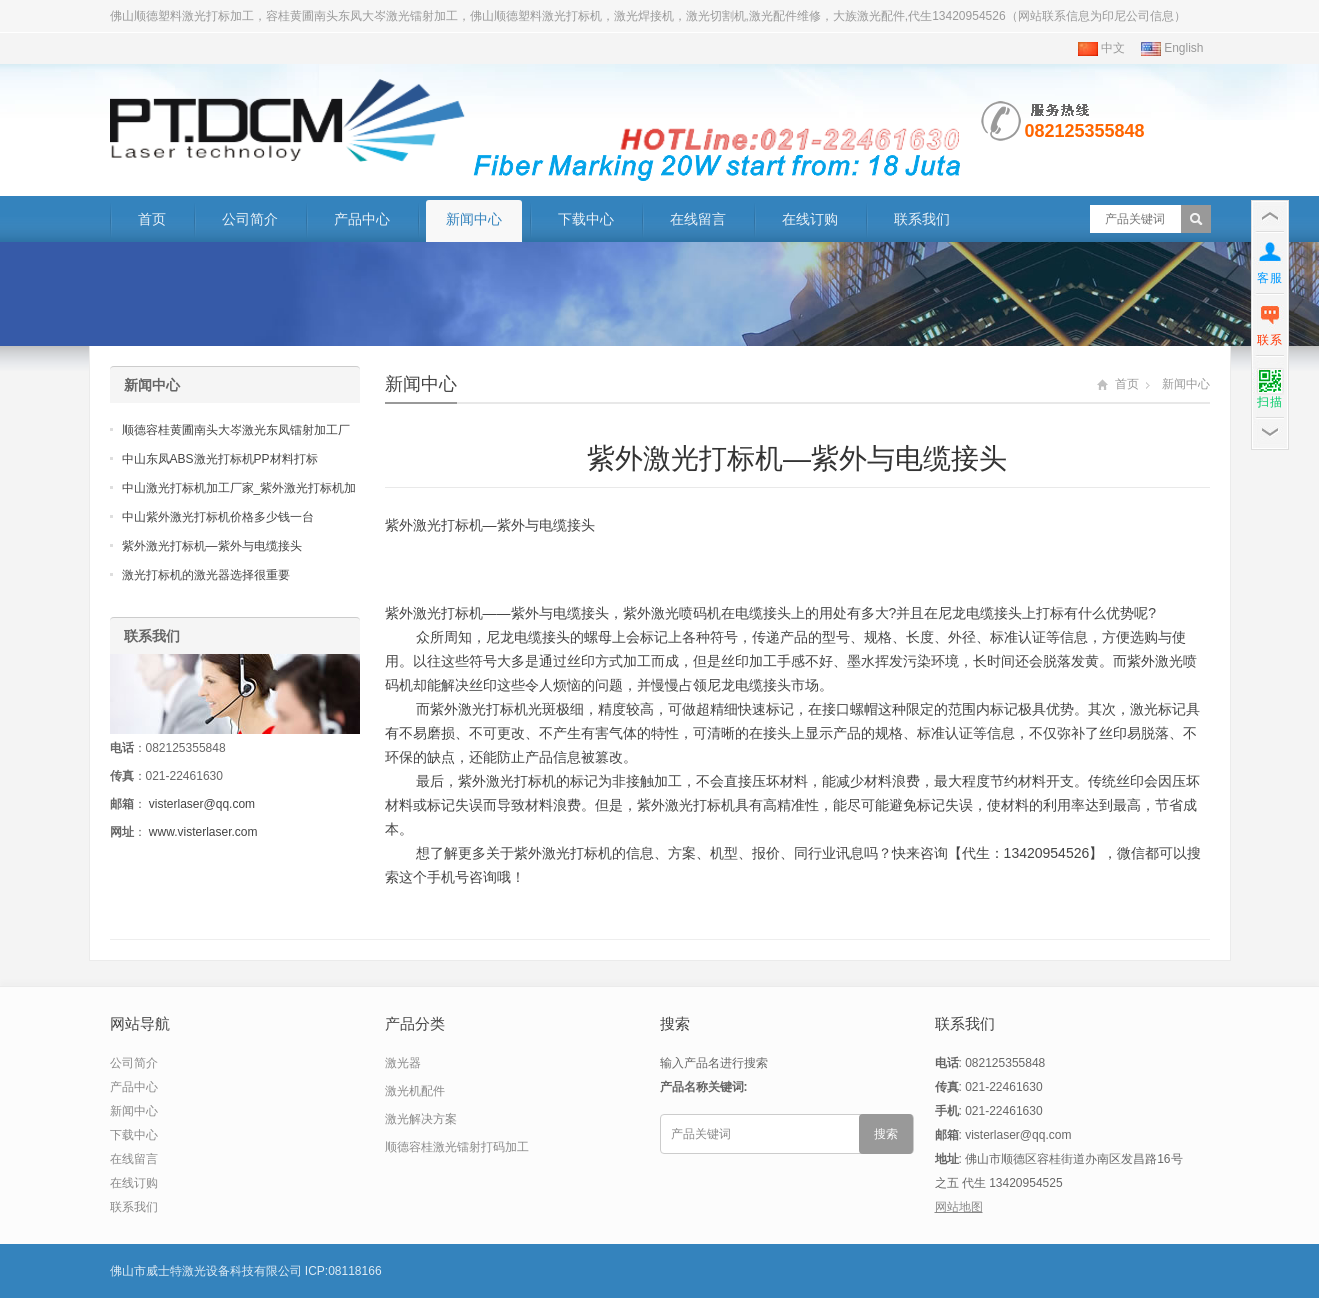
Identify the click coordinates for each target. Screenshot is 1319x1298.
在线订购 (810, 219)
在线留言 (698, 219)
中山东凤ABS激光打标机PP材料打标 (220, 459)
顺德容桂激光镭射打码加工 (457, 1147)
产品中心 (362, 219)
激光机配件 (415, 1091)
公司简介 (250, 219)
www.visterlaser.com (203, 832)
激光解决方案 (421, 1119)
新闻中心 (474, 219)
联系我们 (922, 219)
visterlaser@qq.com (202, 804)
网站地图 (959, 1207)
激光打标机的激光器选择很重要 (206, 575)
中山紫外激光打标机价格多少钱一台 (218, 517)
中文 (1101, 48)
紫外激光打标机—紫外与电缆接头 (212, 546)
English (1172, 48)
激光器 (403, 1063)
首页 (152, 219)
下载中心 (586, 219)
